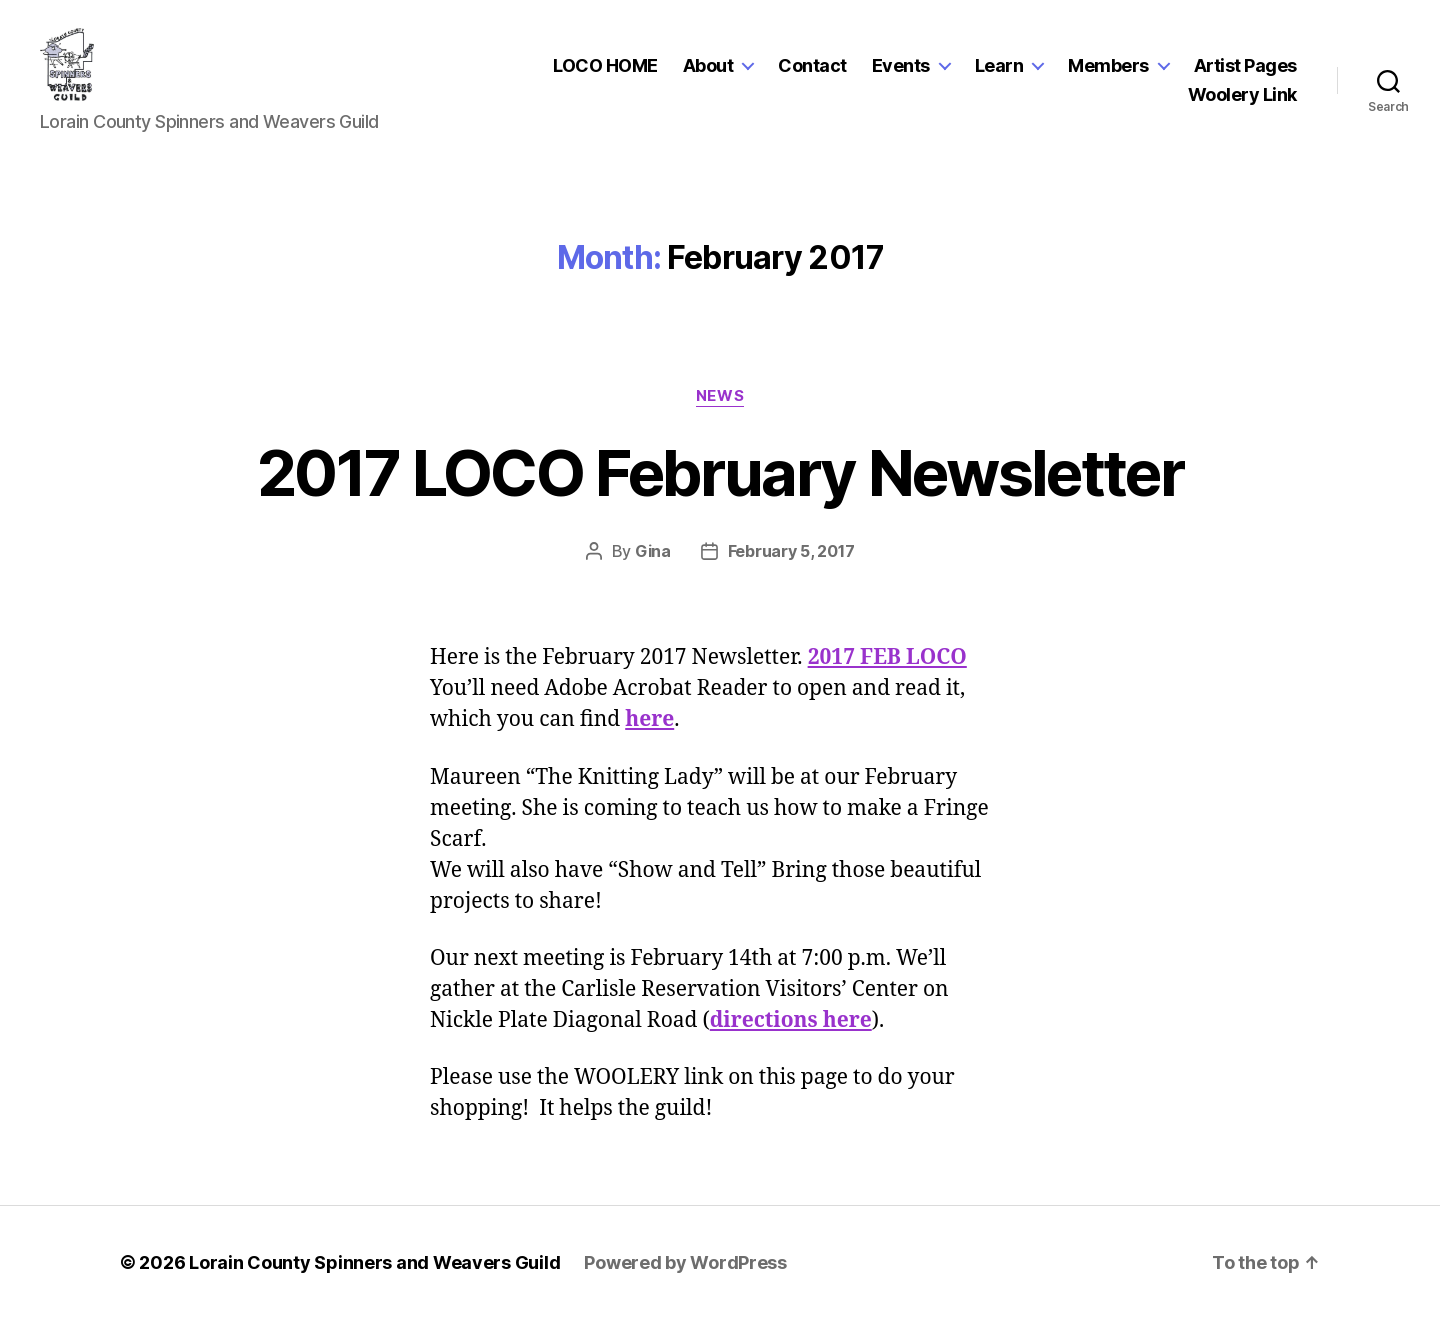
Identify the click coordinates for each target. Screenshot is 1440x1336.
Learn (999, 73)
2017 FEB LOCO (887, 674)
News (720, 412)
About (708, 73)
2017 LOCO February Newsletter (720, 488)
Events (901, 73)
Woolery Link (1242, 103)
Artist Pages (1245, 73)
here (649, 736)
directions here (791, 1036)
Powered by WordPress (685, 1279)
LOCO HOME (605, 73)
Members (1108, 73)
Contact (812, 73)
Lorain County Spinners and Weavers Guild (374, 1279)
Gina (653, 568)
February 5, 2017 (791, 568)
